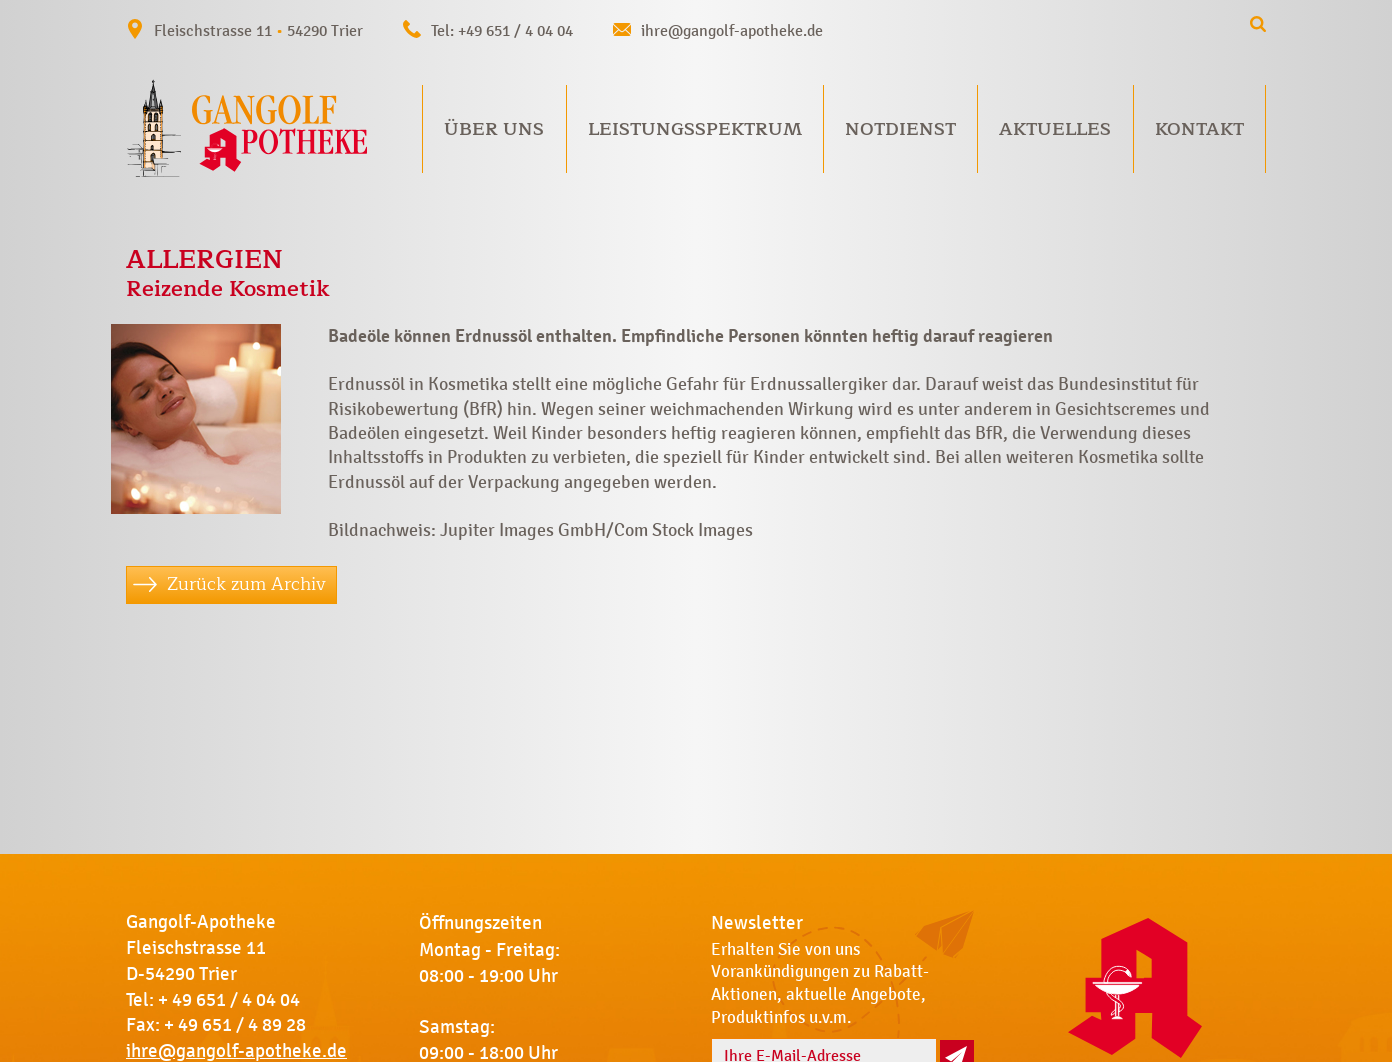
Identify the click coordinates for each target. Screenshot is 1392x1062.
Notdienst (900, 129)
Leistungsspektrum (695, 129)
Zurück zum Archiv (246, 584)
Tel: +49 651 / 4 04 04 (502, 30)
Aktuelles (1055, 129)
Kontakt (1199, 129)
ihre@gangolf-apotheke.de (732, 30)
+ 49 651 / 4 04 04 (229, 1000)
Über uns (494, 129)
